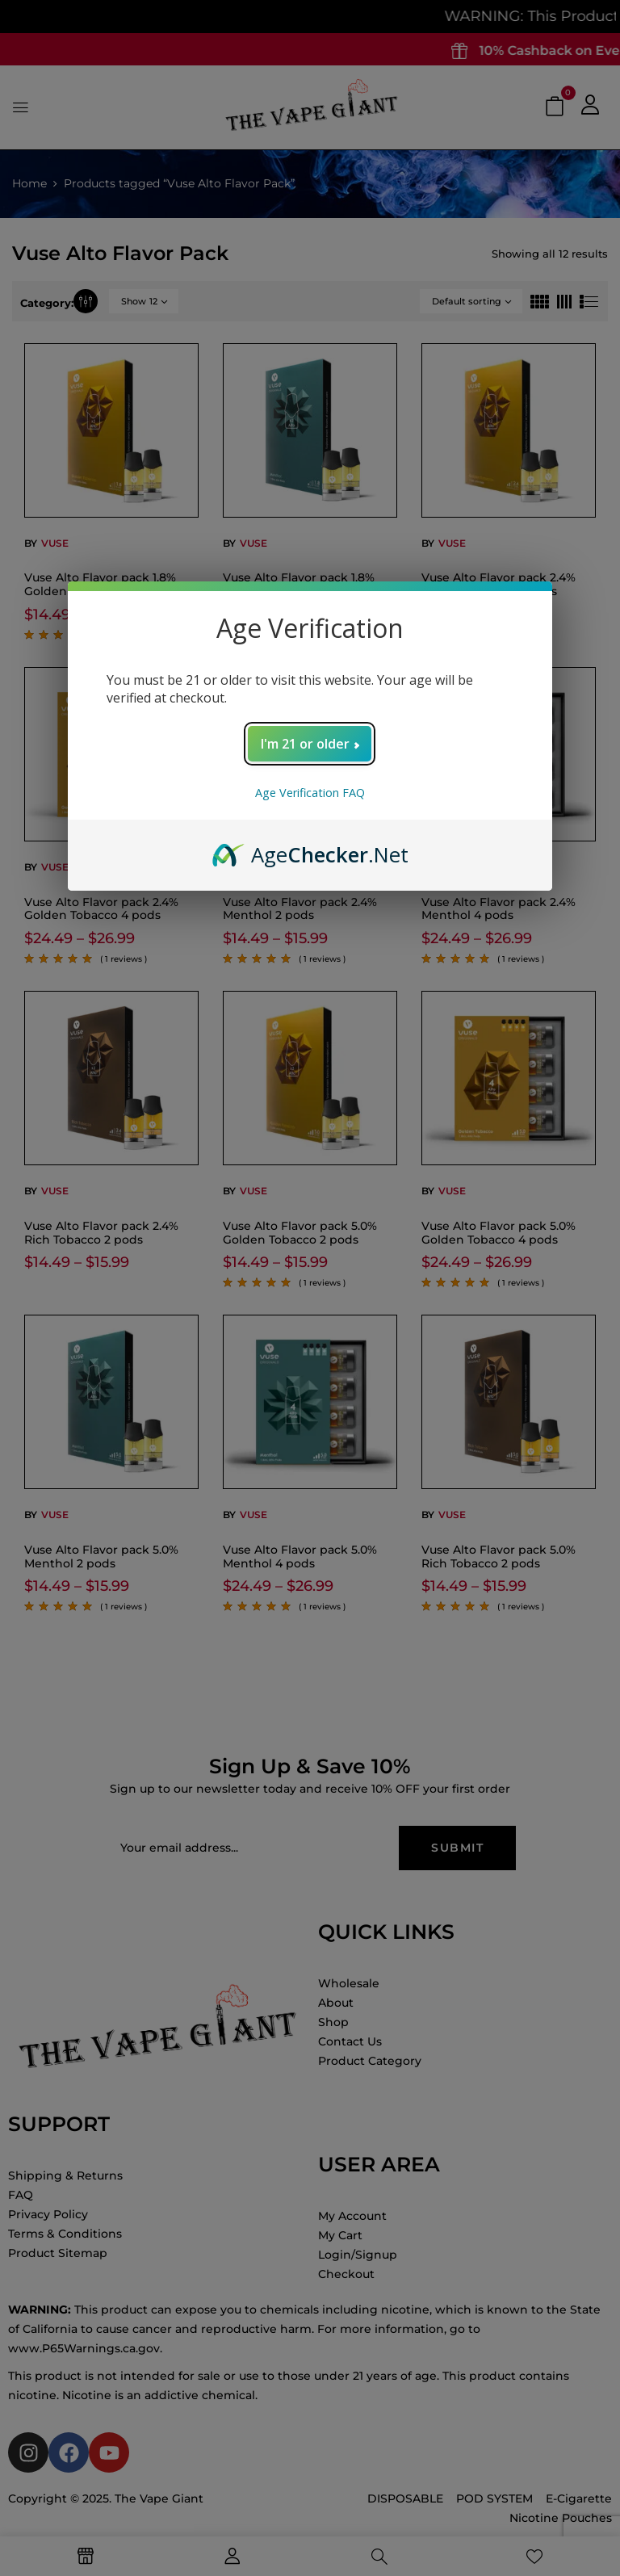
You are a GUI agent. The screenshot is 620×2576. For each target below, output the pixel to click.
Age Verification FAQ (310, 792)
